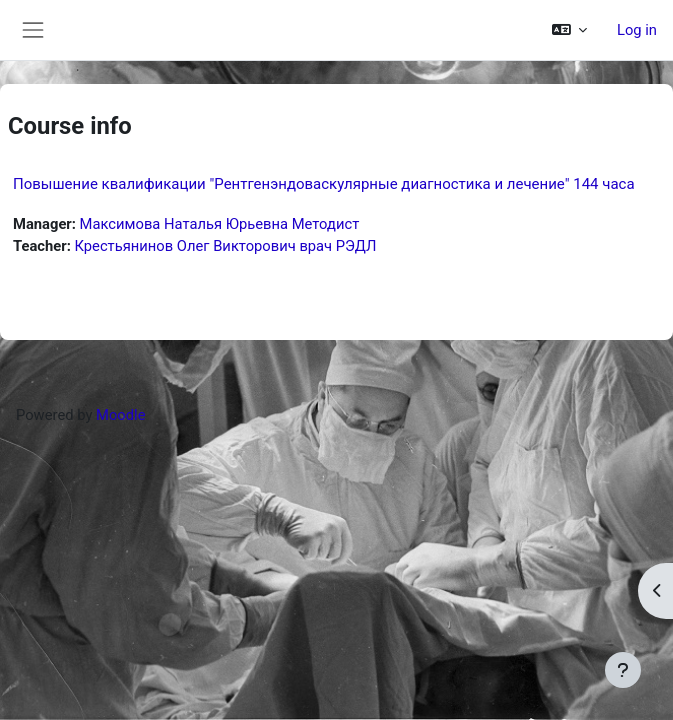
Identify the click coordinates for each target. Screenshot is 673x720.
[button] (569, 30)
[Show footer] (623, 670)
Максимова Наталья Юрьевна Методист (220, 224)
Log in (637, 30)
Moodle (120, 415)
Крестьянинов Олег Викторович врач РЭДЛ (225, 246)
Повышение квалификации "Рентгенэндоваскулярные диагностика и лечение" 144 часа (324, 184)
